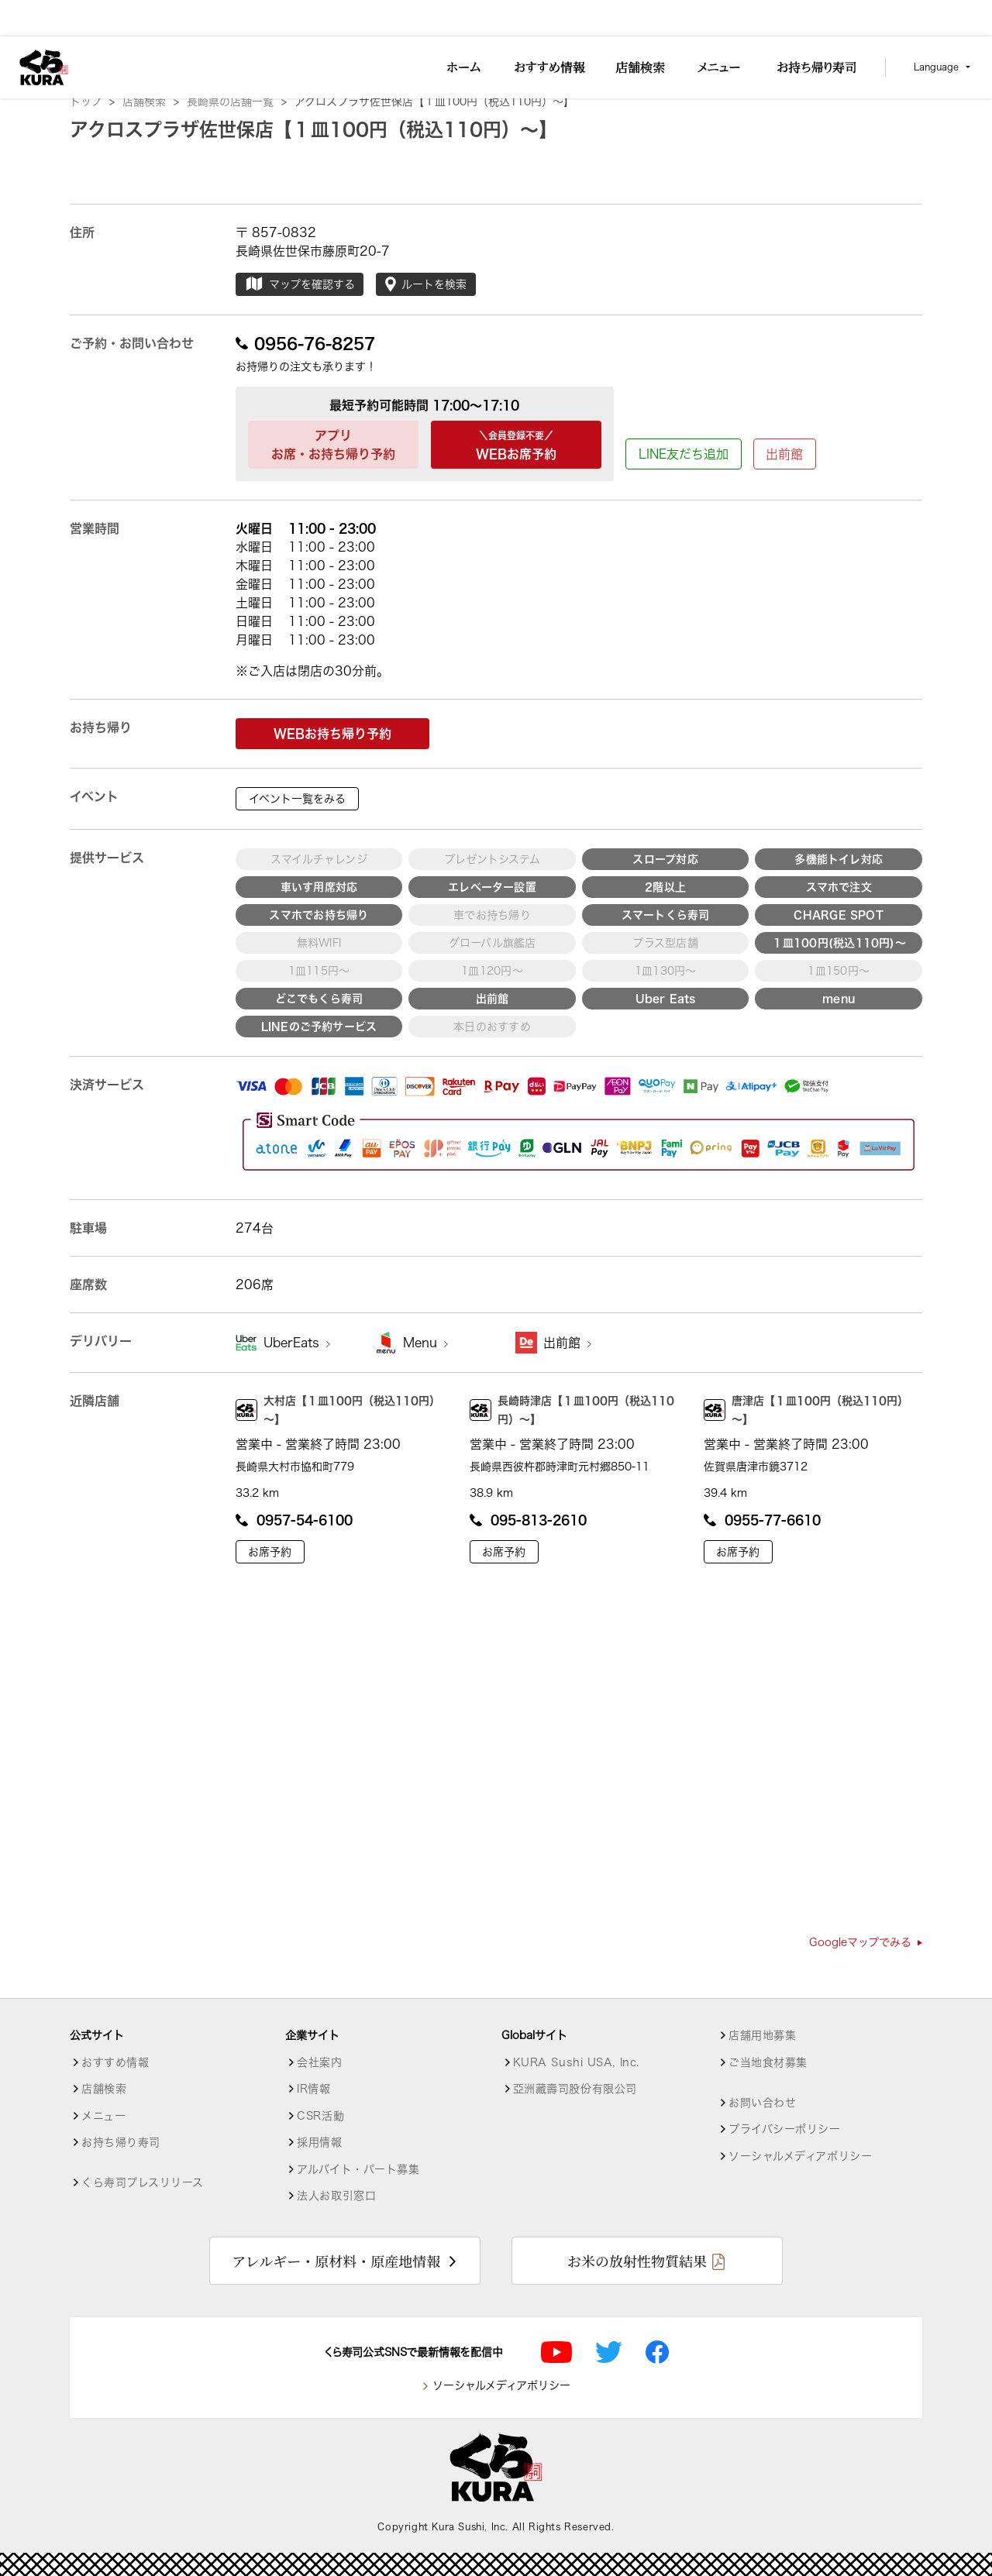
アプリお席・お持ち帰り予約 (333, 444)
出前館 (784, 454)
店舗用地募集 (762, 2035)
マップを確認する (299, 284)
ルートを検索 (426, 284)
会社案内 (319, 2062)
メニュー (103, 2115)
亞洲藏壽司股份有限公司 (575, 2088)
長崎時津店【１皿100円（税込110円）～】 (572, 1410)
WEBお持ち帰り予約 (332, 733)
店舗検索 (150, 101)
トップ (92, 101)
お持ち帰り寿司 (120, 2142)
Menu (425, 1342)
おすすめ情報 (115, 2062)
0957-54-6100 (294, 1520)
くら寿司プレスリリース (142, 2182)
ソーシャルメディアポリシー (800, 2156)
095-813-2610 (528, 1520)
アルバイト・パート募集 (358, 2169)
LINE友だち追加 (683, 454)
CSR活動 (320, 2115)
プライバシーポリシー (784, 2129)
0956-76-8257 (305, 343)
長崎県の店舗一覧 (237, 101)
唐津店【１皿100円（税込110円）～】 (806, 1410)
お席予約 (269, 1551)
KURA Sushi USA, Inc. (576, 2062)
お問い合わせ (762, 2102)
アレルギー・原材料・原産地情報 (336, 2261)
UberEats (297, 1342)
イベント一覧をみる (297, 798)
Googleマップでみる (865, 1942)
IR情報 (313, 2088)
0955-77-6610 (762, 1520)
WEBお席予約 (516, 443)
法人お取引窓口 (336, 2195)
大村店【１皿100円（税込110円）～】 (338, 1410)
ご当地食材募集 (768, 2062)
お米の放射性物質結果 (637, 2261)
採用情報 (319, 2142)
